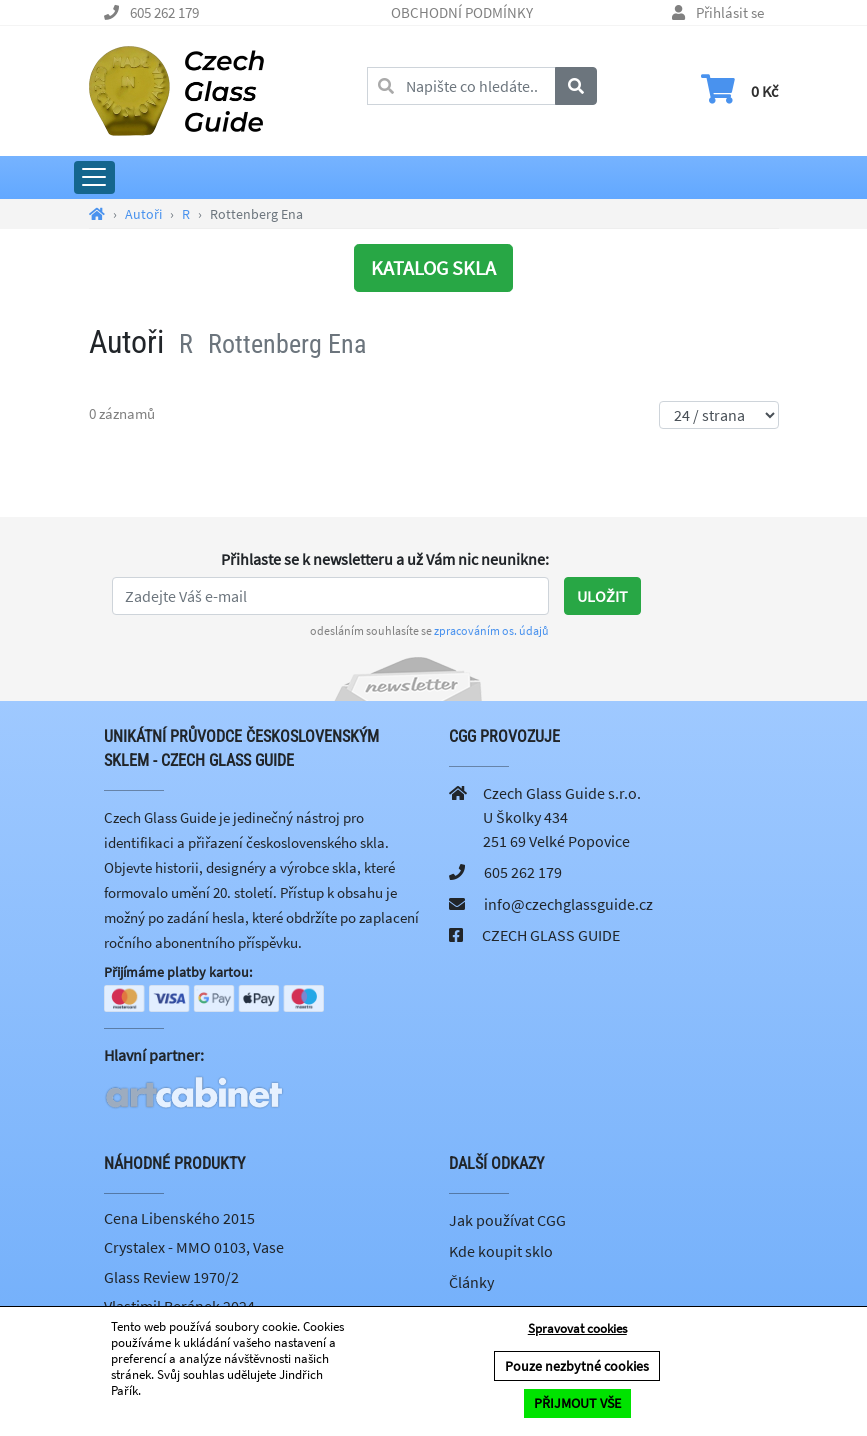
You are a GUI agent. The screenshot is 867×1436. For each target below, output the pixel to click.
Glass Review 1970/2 (171, 1279)
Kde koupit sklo (501, 1253)
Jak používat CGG (507, 1222)
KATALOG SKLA (433, 267)
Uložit (602, 596)
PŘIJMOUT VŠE (577, 1404)
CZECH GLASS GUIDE (551, 935)
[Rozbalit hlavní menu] (94, 177)
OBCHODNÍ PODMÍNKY (462, 12)
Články (471, 1284)
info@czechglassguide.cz (568, 904)
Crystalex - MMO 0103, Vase (194, 1249)
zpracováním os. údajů (491, 630)
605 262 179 (164, 12)
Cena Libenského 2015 (179, 1220)
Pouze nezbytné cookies (577, 1367)
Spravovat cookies (577, 1329)
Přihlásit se (730, 12)
